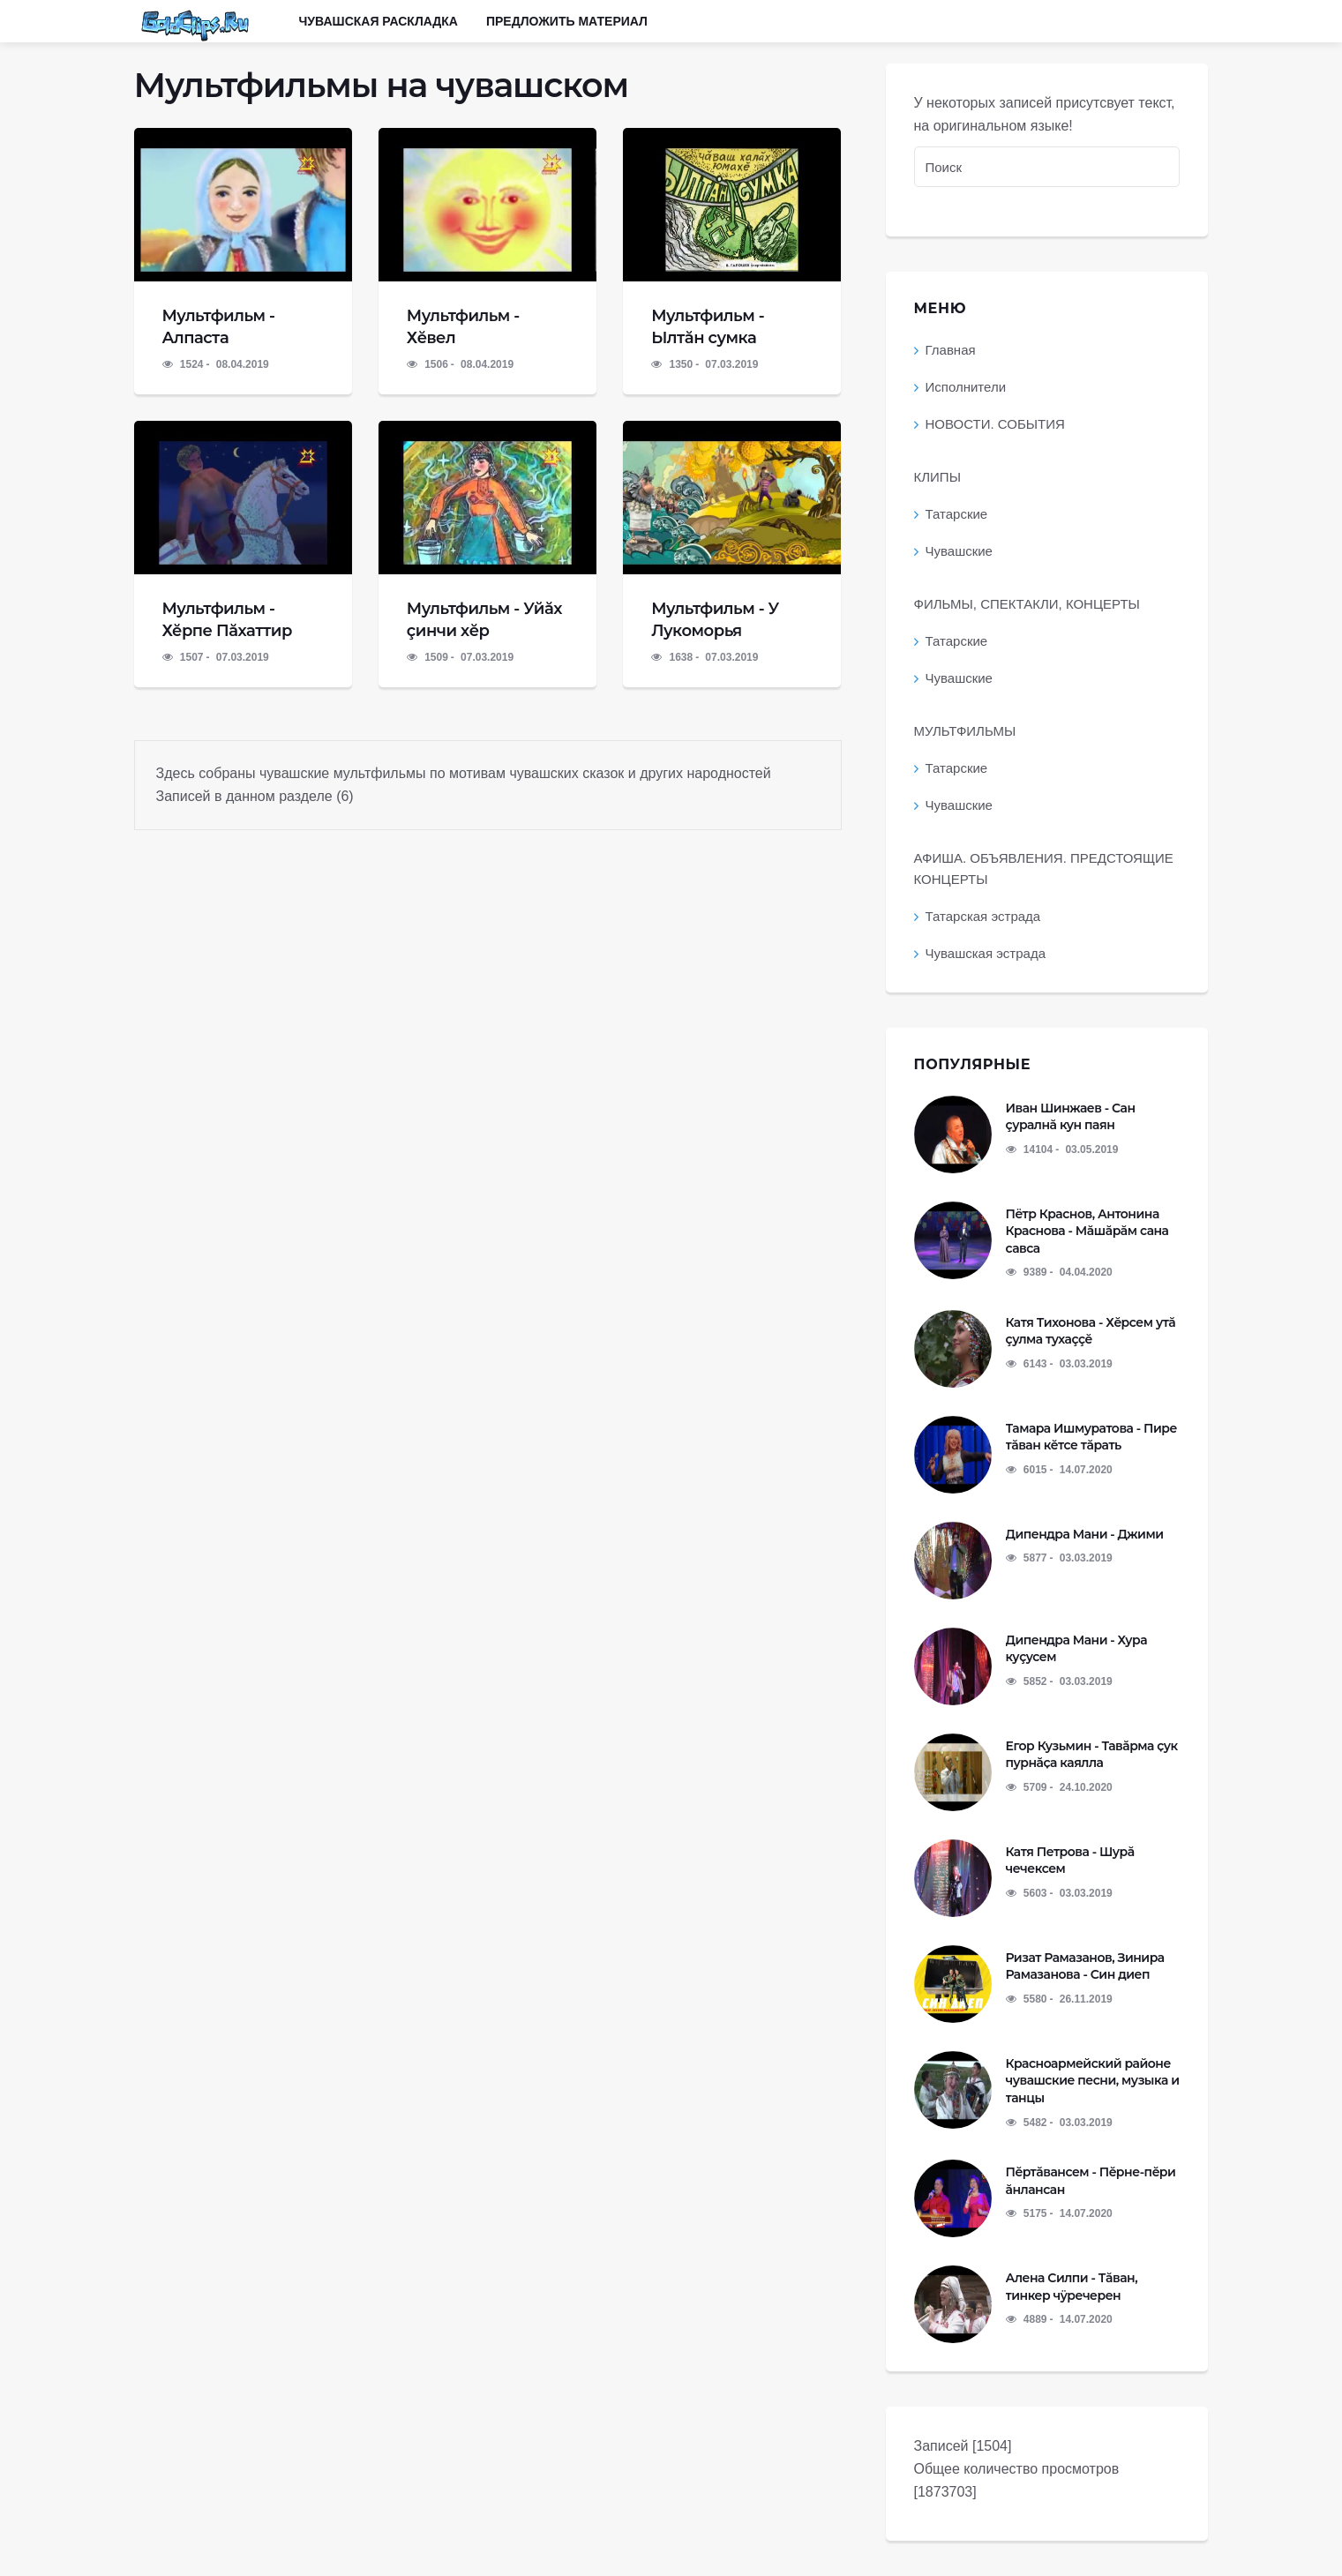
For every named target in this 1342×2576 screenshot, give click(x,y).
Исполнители (966, 386)
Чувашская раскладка (378, 21)
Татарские (957, 513)
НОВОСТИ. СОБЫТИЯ (995, 423)
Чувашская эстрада (986, 953)
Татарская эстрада (983, 916)
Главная (951, 349)
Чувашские (959, 550)
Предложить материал (567, 21)
